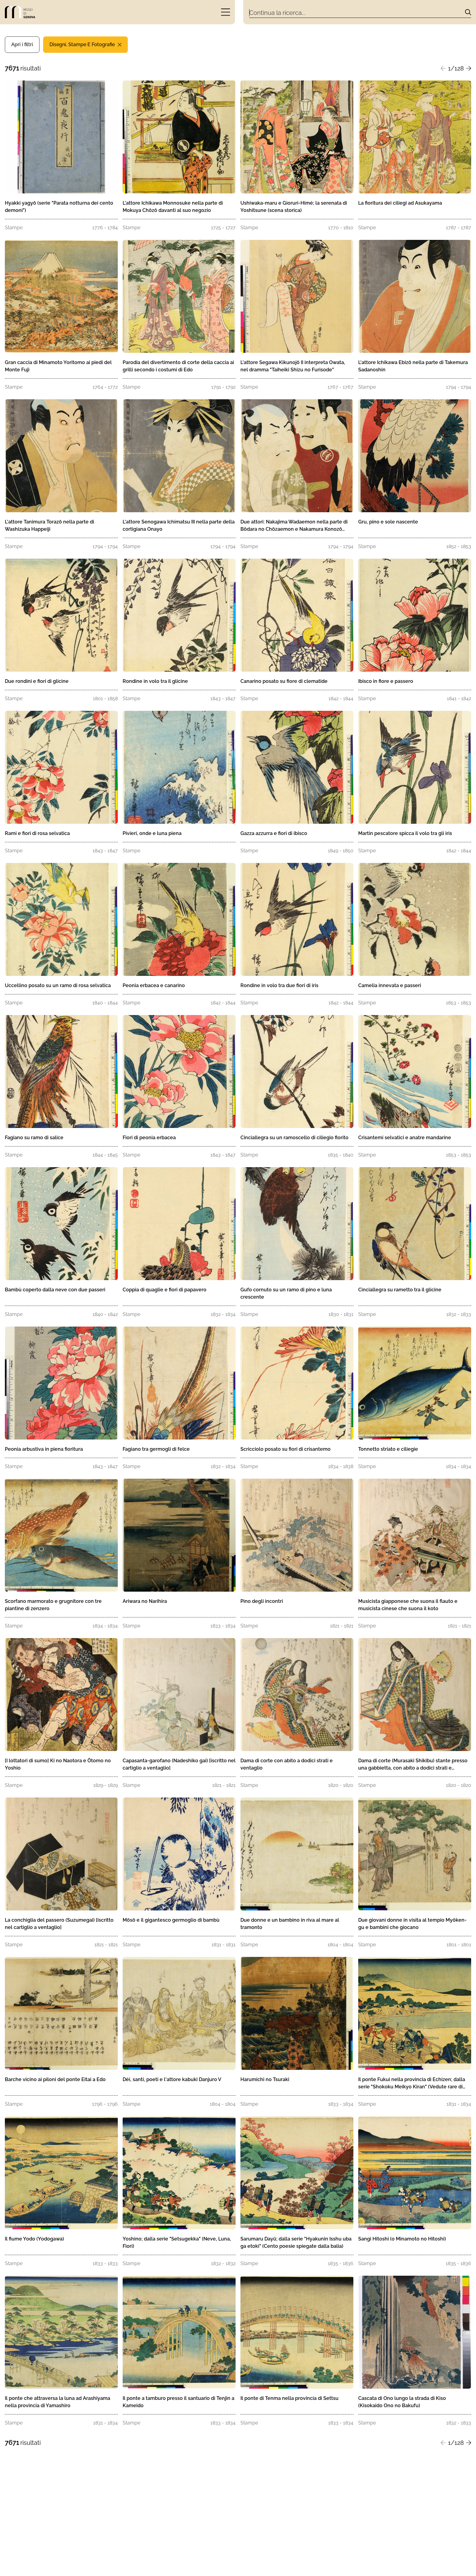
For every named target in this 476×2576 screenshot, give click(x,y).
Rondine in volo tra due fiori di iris (279, 985)
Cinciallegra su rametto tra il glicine (399, 1290)
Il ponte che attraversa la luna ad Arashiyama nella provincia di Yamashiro (57, 2401)
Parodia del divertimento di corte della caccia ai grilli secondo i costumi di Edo (178, 366)
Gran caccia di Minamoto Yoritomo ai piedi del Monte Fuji (58, 366)
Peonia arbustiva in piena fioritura (44, 1449)
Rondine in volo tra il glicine (155, 681)
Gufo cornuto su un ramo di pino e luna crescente (286, 1293)
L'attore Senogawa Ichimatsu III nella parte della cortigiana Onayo (179, 525)
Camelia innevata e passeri (389, 985)
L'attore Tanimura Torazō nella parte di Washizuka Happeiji (49, 525)
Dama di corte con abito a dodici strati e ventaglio (286, 1764)
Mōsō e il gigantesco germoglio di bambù (171, 1920)
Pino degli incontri (261, 1601)
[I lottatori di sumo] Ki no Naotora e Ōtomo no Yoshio (58, 1764)
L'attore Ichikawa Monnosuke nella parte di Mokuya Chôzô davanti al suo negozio (173, 206)
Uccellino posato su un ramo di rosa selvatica (58, 985)
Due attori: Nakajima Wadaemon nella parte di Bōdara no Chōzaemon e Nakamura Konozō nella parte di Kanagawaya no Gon (294, 526)
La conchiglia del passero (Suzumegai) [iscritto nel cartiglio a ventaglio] (59, 1923)
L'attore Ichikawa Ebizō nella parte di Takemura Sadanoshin (413, 366)
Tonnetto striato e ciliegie (388, 1449)
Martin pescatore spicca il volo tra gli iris (405, 833)
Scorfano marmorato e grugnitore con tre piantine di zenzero (53, 1604)
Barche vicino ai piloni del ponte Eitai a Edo (55, 2079)
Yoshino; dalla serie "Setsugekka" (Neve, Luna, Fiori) (177, 2242)
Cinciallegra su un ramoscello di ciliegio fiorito (294, 1137)
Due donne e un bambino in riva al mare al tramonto (289, 1923)
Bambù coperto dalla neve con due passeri (55, 1290)
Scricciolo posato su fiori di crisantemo (285, 1449)
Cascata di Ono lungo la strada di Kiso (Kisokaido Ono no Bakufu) (402, 2401)
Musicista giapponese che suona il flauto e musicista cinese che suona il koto (407, 1604)
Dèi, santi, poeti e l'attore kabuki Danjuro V (172, 2079)
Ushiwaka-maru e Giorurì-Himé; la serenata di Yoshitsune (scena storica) (293, 206)
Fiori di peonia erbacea (149, 1137)
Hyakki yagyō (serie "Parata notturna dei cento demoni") (59, 206)
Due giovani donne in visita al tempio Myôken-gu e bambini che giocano (412, 1923)
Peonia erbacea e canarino (154, 985)
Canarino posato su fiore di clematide (284, 681)
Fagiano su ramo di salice (34, 1137)
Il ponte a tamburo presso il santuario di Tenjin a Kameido (178, 2401)
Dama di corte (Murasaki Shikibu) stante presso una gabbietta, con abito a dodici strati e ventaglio (412, 1765)
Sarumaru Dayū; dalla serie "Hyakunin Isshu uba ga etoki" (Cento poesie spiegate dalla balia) (296, 2242)
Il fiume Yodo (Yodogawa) (34, 2239)
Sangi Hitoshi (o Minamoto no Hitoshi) (402, 2239)
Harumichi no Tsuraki (264, 2079)
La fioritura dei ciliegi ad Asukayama (400, 203)
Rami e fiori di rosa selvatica (37, 833)
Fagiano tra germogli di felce (156, 1449)
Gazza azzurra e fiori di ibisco (273, 833)
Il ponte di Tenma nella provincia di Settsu (289, 2398)
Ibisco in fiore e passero (385, 681)
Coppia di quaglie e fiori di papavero (164, 1290)
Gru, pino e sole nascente (388, 522)
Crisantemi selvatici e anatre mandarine (404, 1137)
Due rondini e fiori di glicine (37, 681)
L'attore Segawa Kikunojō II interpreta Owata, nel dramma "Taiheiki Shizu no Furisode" (292, 366)
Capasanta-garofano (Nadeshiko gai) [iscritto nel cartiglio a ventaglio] (179, 1764)
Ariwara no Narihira (145, 1601)
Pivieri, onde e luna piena (152, 833)
